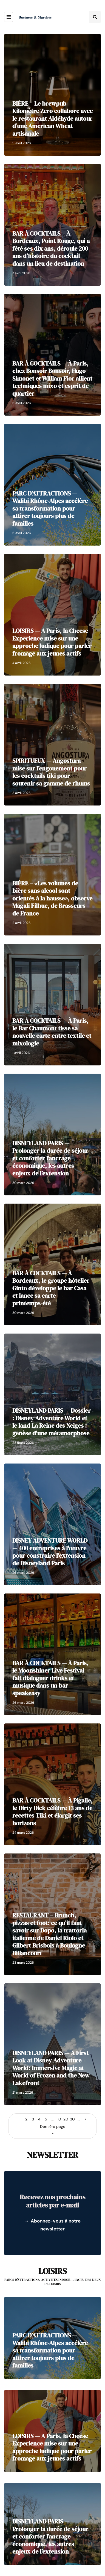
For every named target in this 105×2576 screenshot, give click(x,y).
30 (72, 2119)
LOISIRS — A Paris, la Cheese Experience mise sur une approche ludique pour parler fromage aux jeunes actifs (52, 642)
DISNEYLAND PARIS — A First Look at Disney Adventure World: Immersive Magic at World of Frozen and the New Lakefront (50, 2068)
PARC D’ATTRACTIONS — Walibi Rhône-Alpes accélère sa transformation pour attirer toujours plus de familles (50, 508)
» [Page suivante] (85, 2119)
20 (65, 2119)
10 (59, 2119)
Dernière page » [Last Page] (52, 2130)
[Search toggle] (95, 17)
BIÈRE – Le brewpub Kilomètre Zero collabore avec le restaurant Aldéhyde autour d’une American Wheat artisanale (52, 118)
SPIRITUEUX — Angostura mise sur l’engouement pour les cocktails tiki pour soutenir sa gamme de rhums (51, 772)
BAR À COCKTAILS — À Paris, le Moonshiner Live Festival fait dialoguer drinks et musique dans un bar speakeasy (50, 1678)
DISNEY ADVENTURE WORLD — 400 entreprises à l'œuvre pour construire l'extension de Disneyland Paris (49, 1551)
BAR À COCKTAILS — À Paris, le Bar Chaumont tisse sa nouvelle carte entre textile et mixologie (51, 1031)
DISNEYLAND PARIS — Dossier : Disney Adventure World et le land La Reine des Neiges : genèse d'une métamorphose (51, 1421)
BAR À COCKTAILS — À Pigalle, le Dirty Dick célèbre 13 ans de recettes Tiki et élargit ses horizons (52, 1811)
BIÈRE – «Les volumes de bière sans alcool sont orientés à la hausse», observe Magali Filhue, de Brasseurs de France (52, 898)
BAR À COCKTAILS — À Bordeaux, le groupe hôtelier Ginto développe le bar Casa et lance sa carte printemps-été (50, 1288)
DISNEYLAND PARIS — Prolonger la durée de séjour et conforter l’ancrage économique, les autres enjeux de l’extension (50, 1158)
